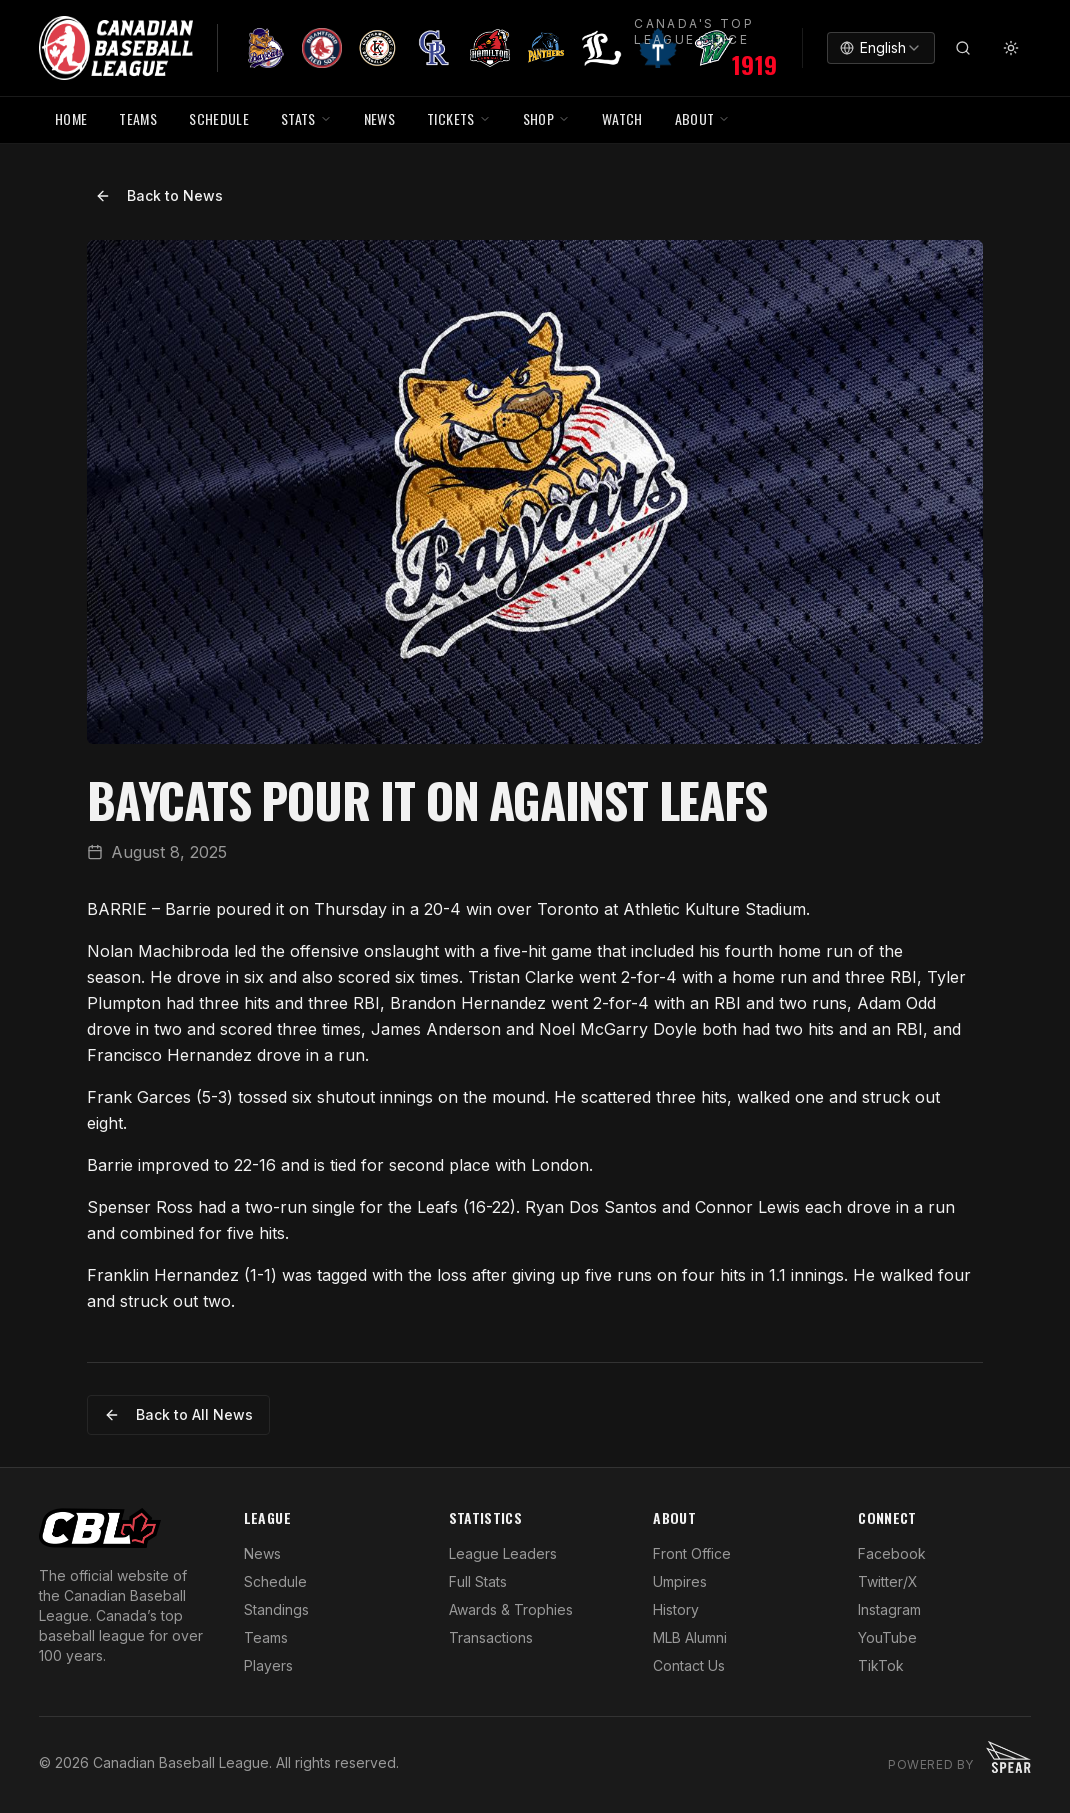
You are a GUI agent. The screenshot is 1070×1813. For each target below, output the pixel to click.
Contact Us (689, 1665)
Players (268, 1665)
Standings (276, 1609)
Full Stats (478, 1581)
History (676, 1609)
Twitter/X (888, 1581)
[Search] (963, 48)
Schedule (275, 1581)
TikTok (881, 1665)
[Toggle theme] (1011, 48)
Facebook (892, 1553)
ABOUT (703, 118)
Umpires (680, 1581)
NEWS (379, 118)
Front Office (692, 1553)
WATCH (622, 118)
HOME (71, 118)
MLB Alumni (690, 1637)
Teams (266, 1637)
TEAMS (138, 118)
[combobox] (881, 48)
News (262, 1553)
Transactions (491, 1637)
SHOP (546, 118)
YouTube (887, 1637)
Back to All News (178, 1414)
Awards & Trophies (511, 1609)
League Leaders (503, 1553)
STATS (306, 118)
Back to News (159, 195)
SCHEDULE (219, 118)
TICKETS (458, 118)
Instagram (889, 1609)
